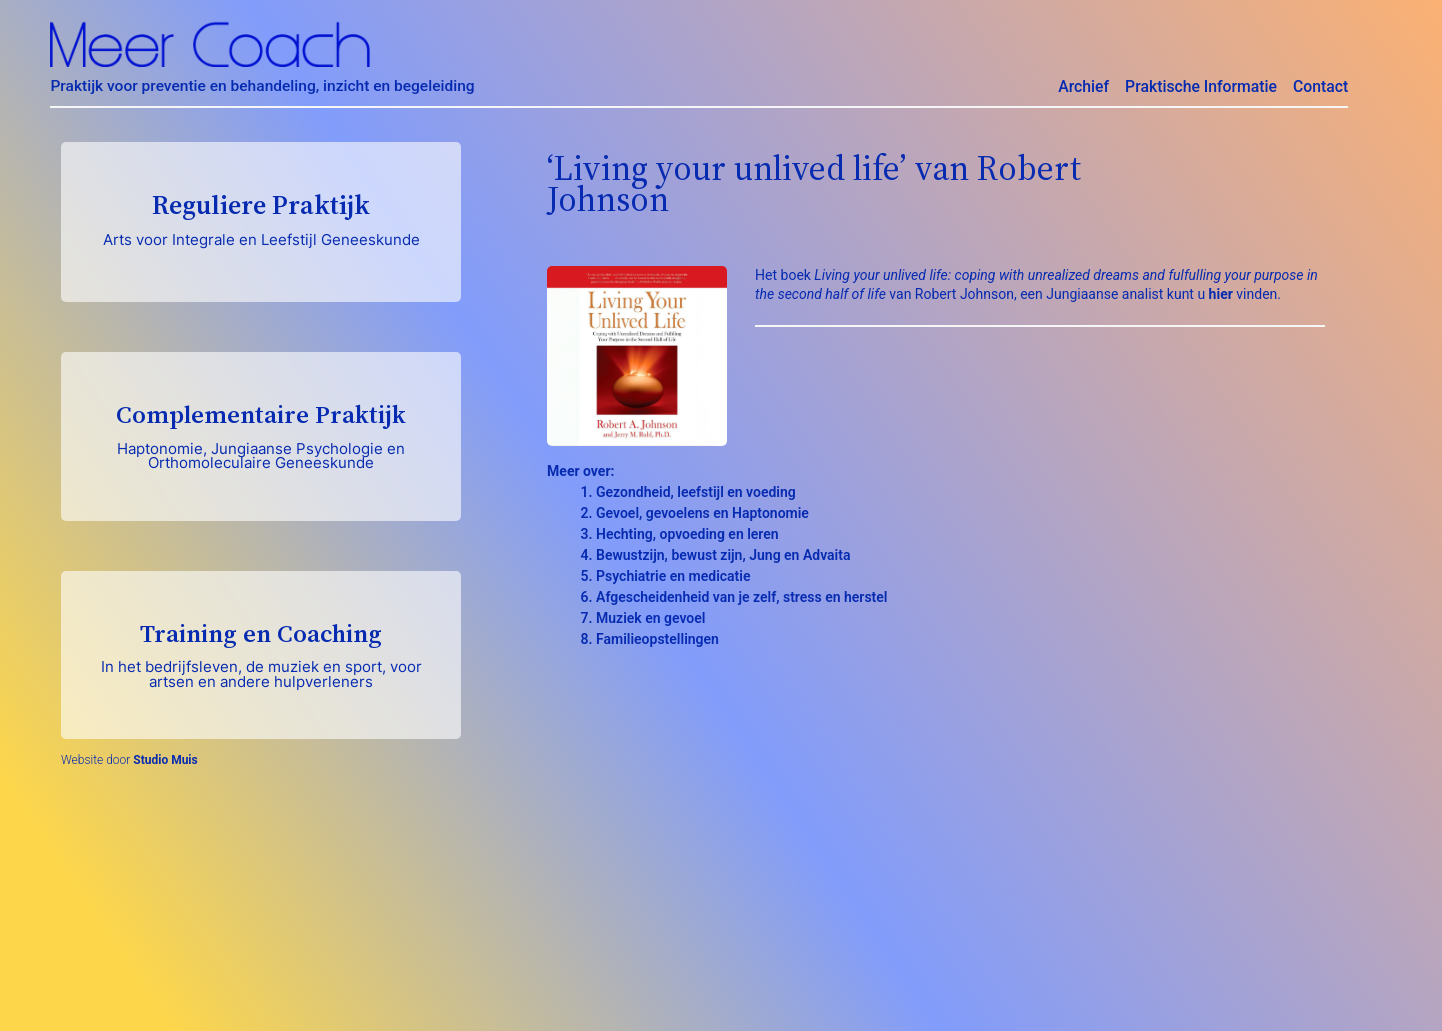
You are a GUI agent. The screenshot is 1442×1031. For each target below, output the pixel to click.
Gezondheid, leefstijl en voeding (696, 492)
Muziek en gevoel (650, 618)
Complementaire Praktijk (261, 434)
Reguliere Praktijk (261, 218)
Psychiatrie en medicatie (673, 576)
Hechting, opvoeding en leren (687, 534)
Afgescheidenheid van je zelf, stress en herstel (741, 597)
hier (1221, 294)
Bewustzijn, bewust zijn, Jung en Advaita (723, 555)
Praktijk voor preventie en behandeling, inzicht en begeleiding (262, 86)
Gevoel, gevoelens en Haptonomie (702, 513)
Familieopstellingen (657, 639)
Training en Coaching (261, 653)
